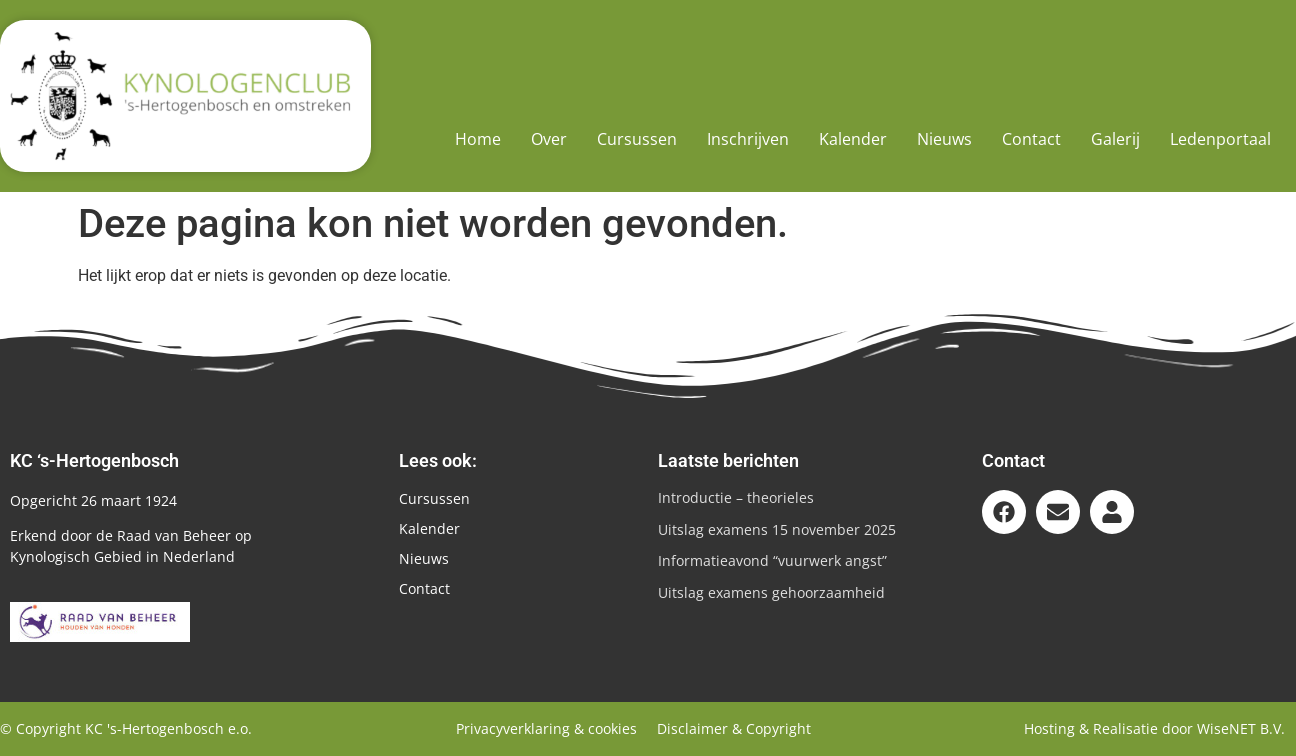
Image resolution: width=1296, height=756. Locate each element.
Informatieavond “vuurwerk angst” (772, 560)
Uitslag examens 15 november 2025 (777, 529)
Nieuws (944, 139)
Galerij (1115, 139)
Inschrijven (748, 139)
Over (549, 139)
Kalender (853, 139)
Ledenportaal (1220, 139)
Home (478, 139)
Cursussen (637, 139)
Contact (1031, 139)
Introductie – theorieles (736, 497)
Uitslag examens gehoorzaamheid (771, 592)
